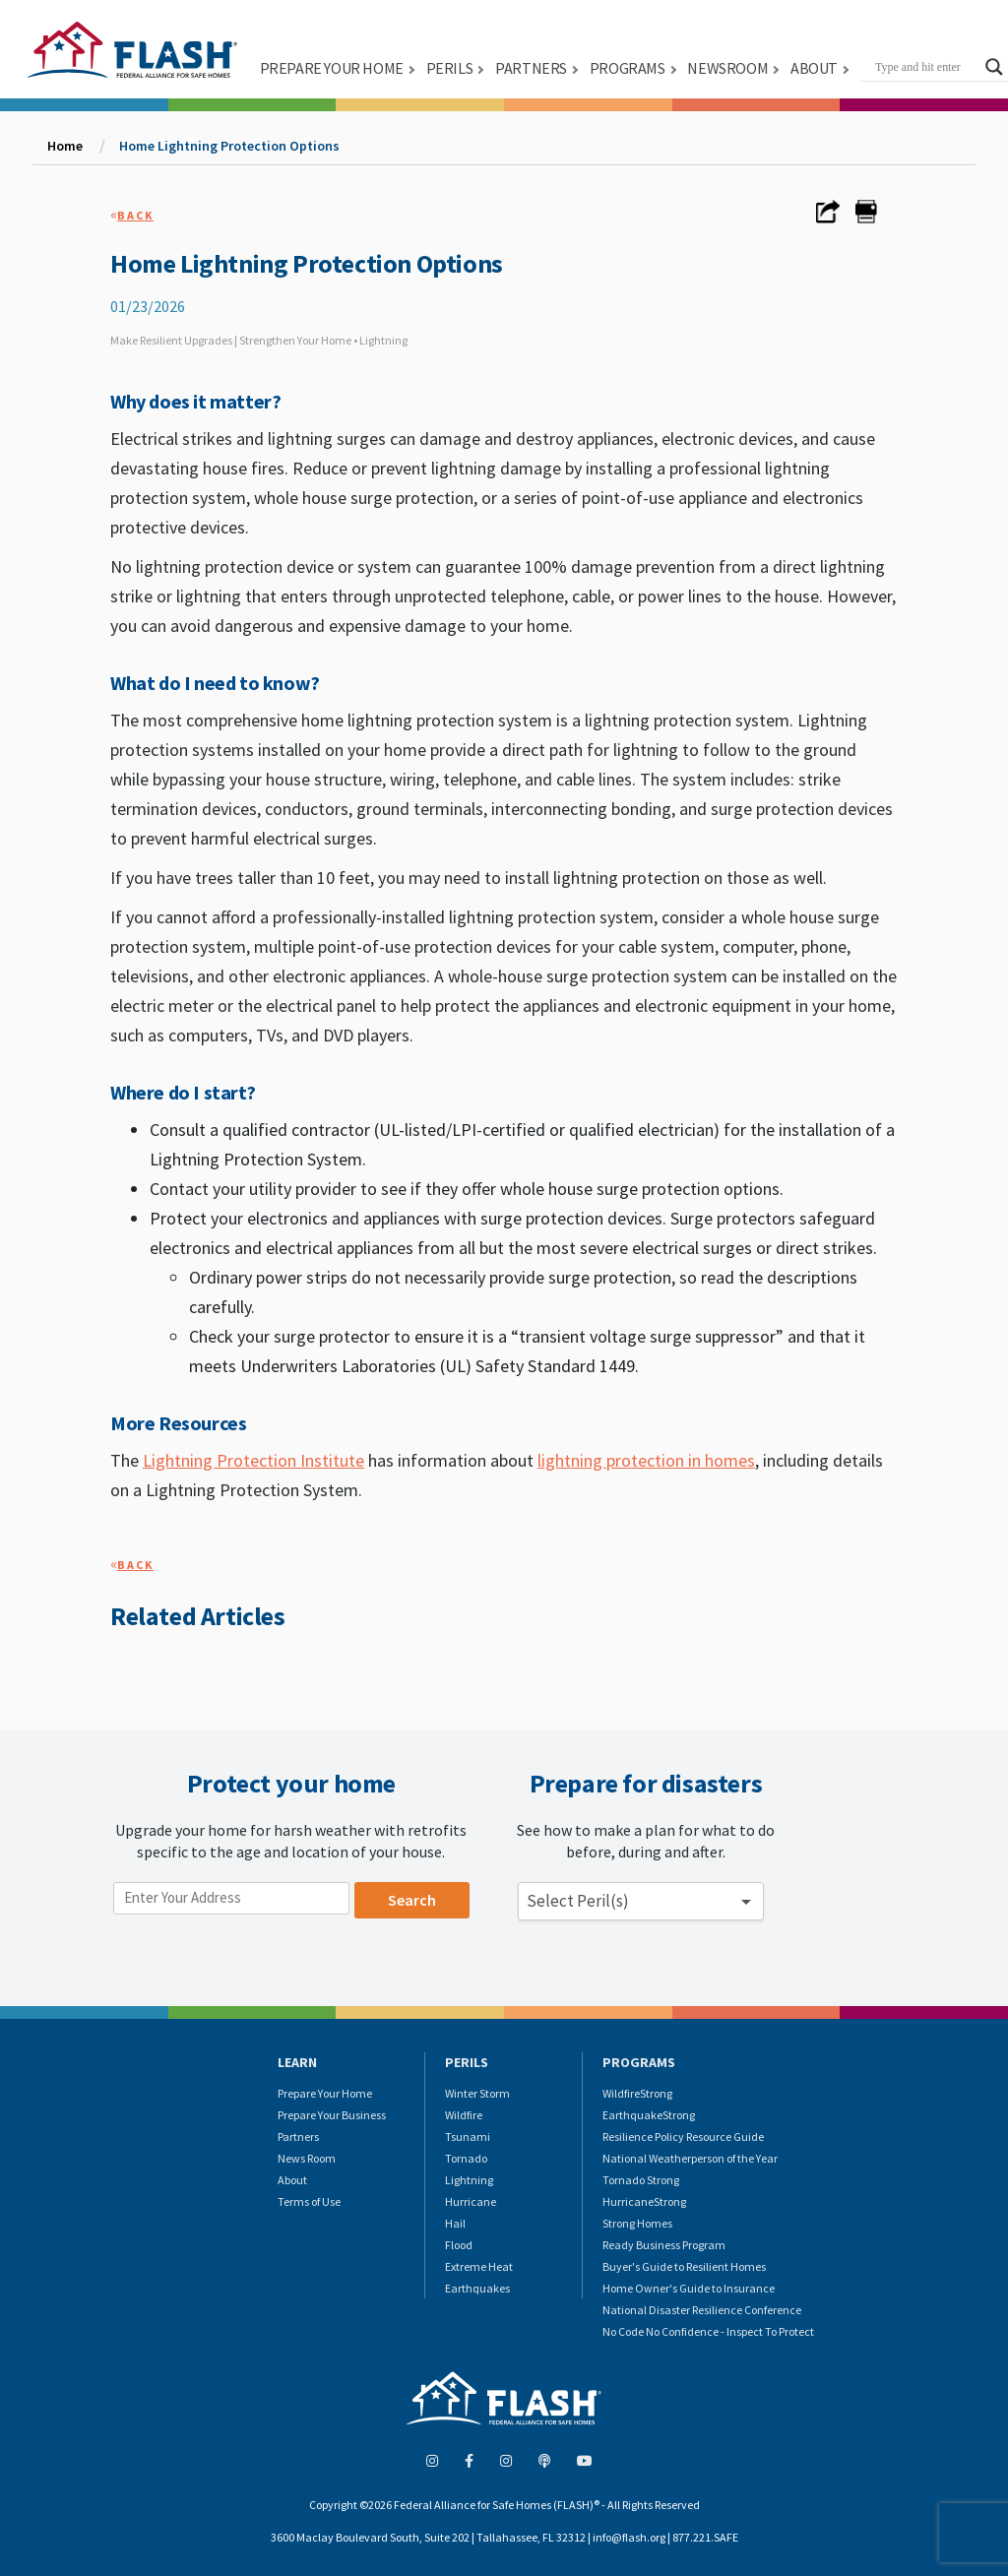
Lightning (469, 2179)
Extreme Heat (479, 2266)
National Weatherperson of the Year (690, 2158)
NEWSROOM (727, 68)
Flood (458, 2244)
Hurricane (470, 2201)
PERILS (449, 68)
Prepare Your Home (325, 2093)
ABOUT (814, 68)
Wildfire (463, 2114)
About (292, 2179)
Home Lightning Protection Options (229, 146)
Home (65, 146)
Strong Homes (637, 2223)
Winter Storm (477, 2093)
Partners (298, 2136)
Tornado (466, 2158)
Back (135, 215)
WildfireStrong (637, 2093)
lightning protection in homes (646, 1460)
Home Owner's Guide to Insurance (688, 2288)
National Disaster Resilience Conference (701, 2309)
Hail (455, 2223)
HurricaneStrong (644, 2201)
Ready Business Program (663, 2244)
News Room (307, 2158)
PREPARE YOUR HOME (332, 68)
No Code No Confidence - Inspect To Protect (708, 2331)
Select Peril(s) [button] (578, 1901)
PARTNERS (531, 68)
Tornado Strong (640, 2179)
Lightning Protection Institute (253, 1460)
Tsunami (467, 2136)
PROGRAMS (627, 68)
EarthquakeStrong (648, 2114)
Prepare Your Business (332, 2114)
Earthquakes (477, 2288)
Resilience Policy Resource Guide (683, 2136)
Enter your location (182, 1871)
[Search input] (925, 67)
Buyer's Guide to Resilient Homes (684, 2266)
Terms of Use (309, 2201)
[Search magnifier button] (994, 67)
